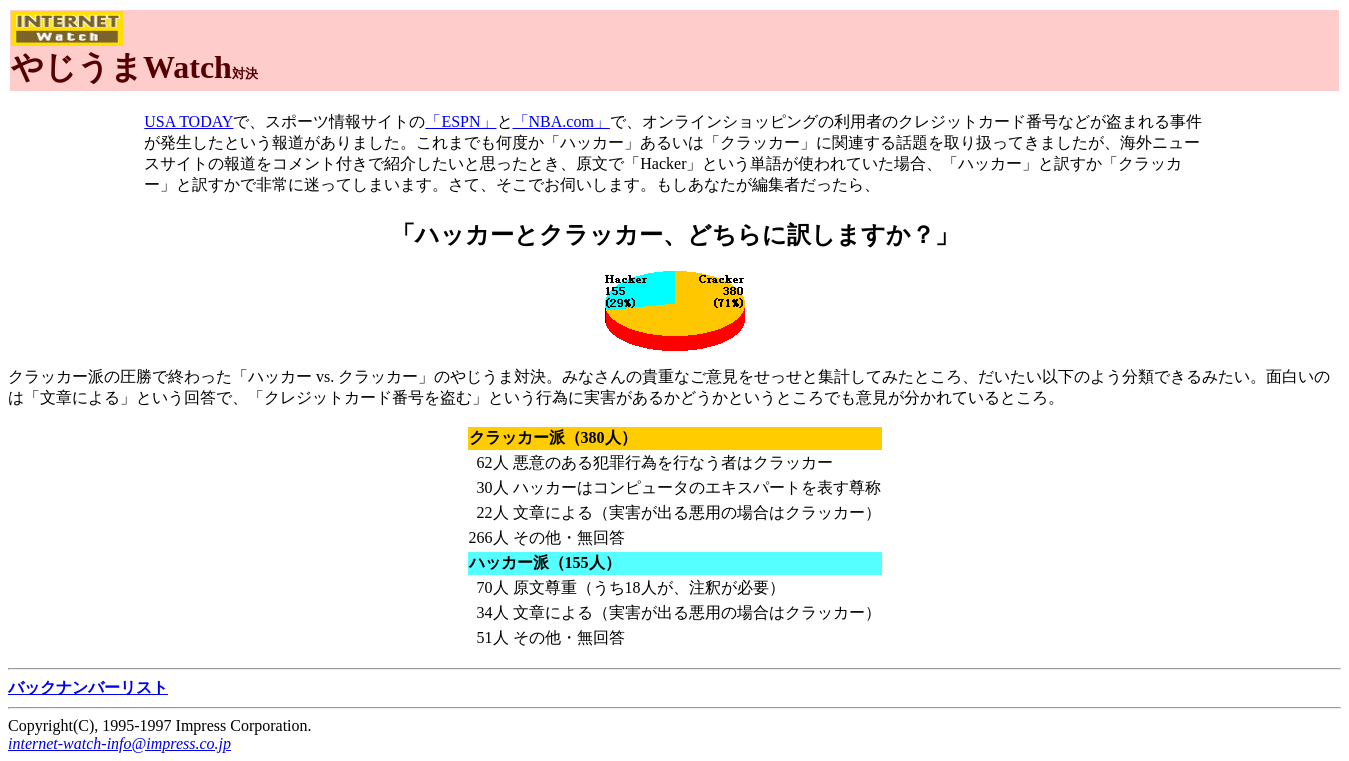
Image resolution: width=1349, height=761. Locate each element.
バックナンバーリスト (88, 687)
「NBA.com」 (561, 121)
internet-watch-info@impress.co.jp (119, 743)
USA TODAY (188, 121)
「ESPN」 (460, 121)
